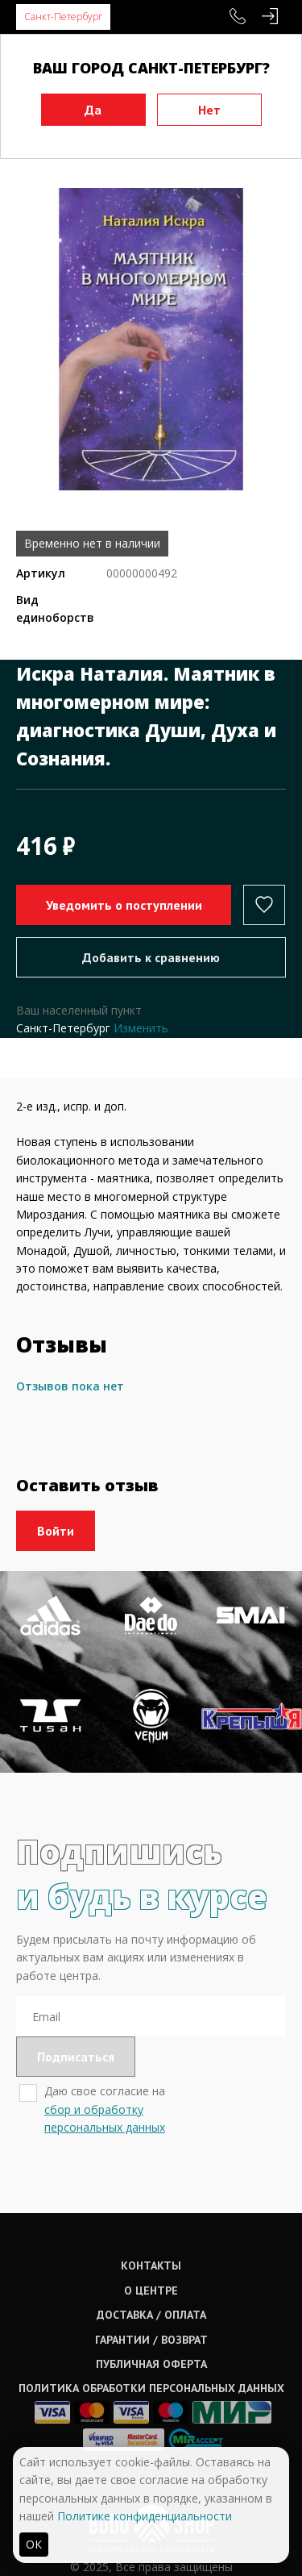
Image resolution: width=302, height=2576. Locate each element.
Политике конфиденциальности (144, 2516)
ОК (34, 2544)
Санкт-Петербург (63, 16)
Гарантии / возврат (151, 2339)
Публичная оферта (151, 2364)
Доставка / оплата (151, 2314)
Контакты (151, 2265)
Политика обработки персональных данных (151, 2388)
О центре (151, 2290)
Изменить (141, 1028)
